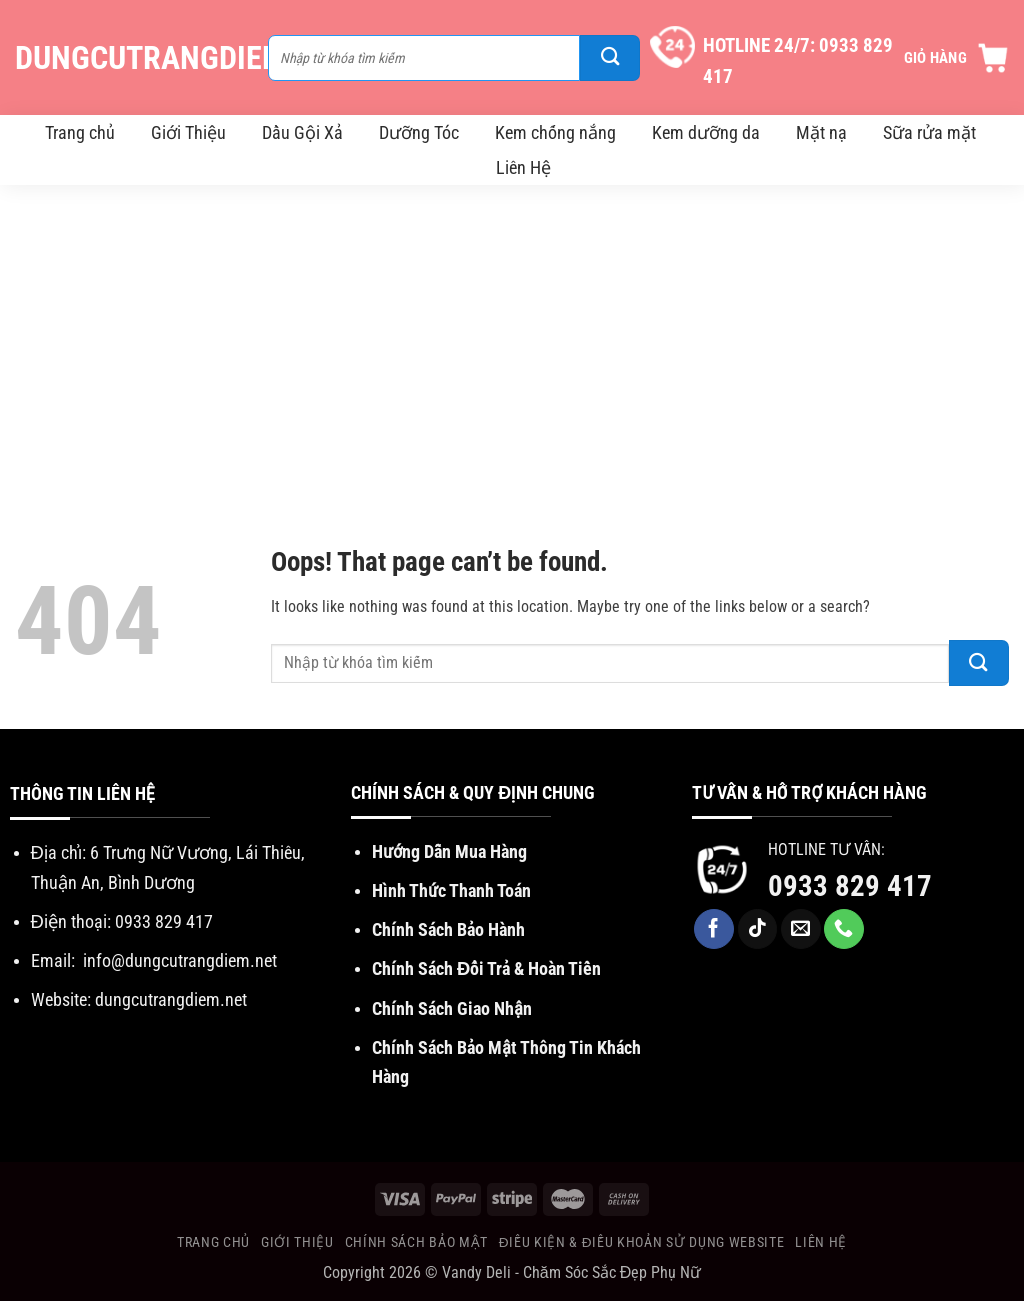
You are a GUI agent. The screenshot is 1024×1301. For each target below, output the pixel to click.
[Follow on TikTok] (758, 929)
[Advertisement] (512, 335)
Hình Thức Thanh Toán (451, 890)
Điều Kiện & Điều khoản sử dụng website (641, 1242)
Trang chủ (80, 132)
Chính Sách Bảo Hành (448, 929)
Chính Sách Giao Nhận (452, 1008)
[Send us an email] (801, 929)
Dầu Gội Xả (302, 132)
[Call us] (844, 929)
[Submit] (610, 58)
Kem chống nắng (555, 132)
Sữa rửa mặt (929, 132)
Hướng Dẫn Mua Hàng (449, 851)
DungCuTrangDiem (131, 58)
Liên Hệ (523, 167)
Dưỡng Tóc (419, 132)
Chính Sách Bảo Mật (416, 1242)
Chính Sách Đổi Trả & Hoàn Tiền (486, 968)
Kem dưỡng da (706, 132)
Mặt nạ (821, 132)
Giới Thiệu (188, 132)
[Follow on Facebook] (714, 929)
